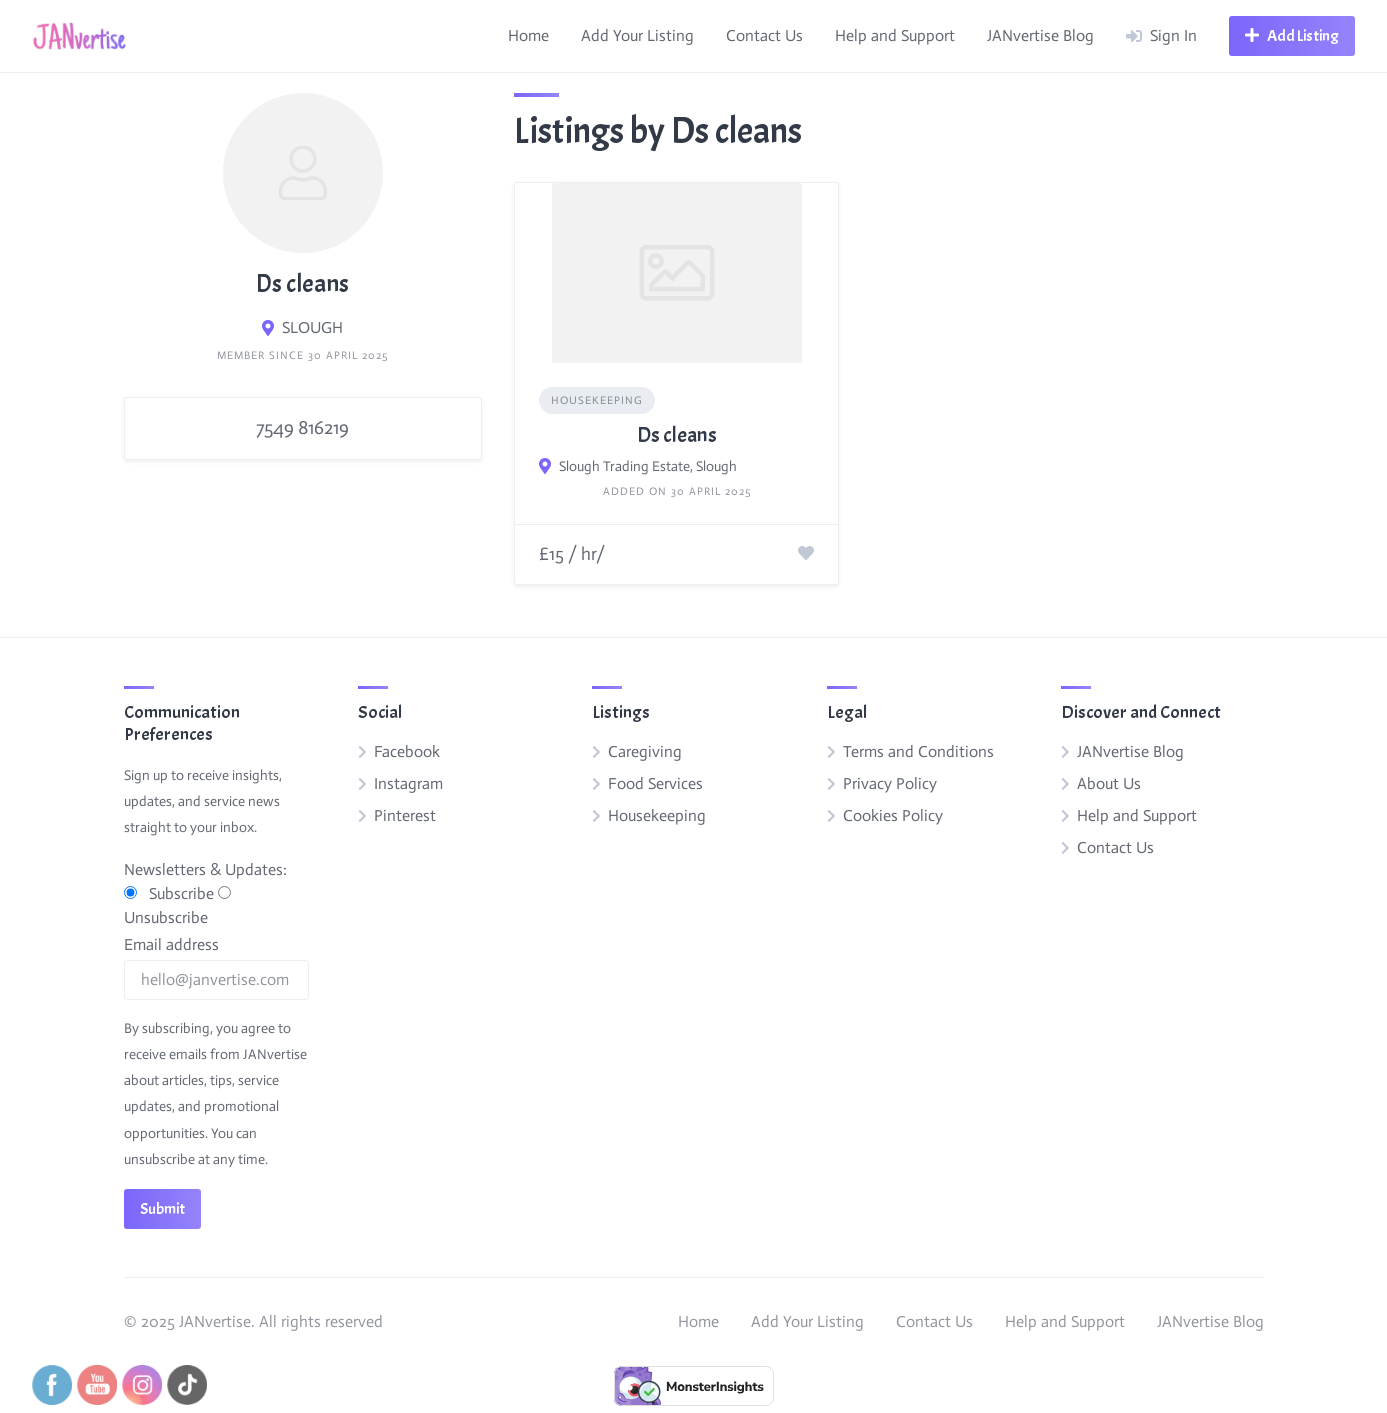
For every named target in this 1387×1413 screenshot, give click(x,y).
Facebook (407, 751)
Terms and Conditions (918, 751)
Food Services (655, 783)
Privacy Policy (890, 783)
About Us (1109, 783)
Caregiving (645, 751)
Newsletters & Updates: (205, 869)
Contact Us (764, 35)
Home (528, 35)
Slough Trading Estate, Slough (648, 466)
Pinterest (405, 815)
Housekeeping (597, 400)
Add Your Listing (637, 35)
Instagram (408, 783)
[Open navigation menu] (1292, 36)
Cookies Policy (893, 815)
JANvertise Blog (1040, 35)
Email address (171, 944)
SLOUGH (312, 327)
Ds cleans (677, 435)
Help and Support (895, 35)
